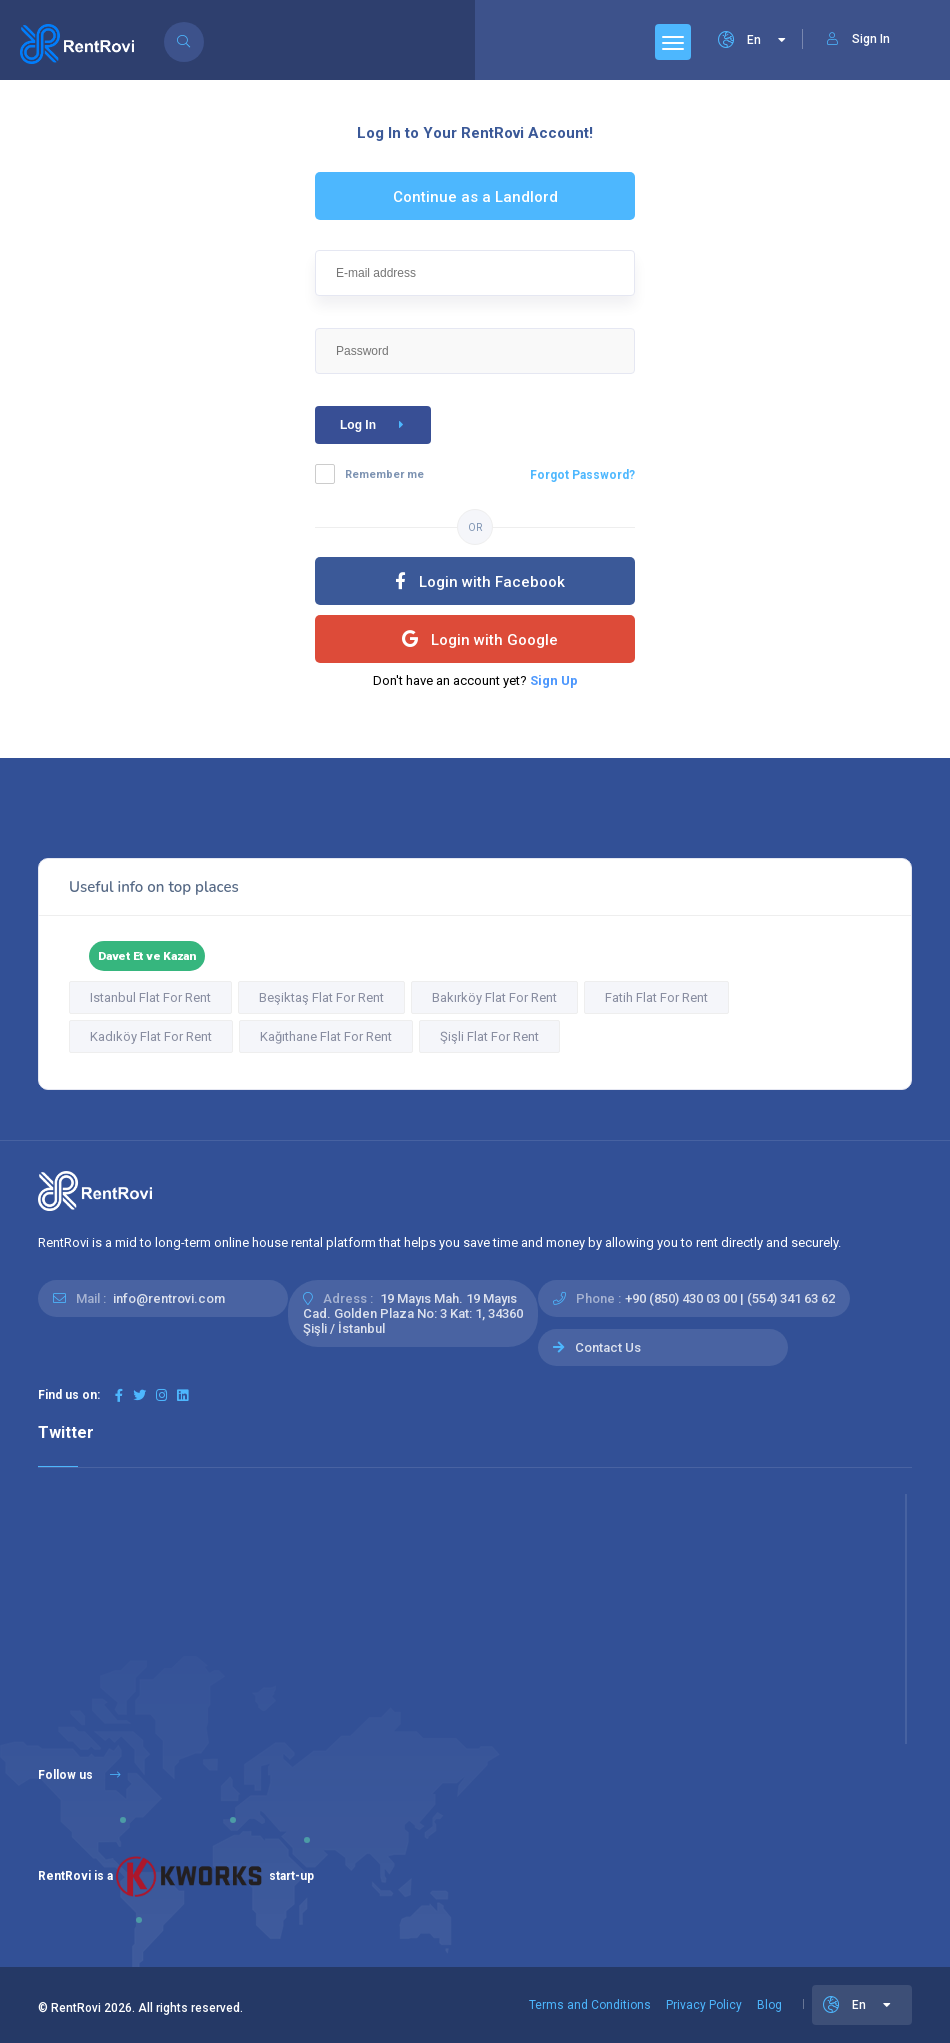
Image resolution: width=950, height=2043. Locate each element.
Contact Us (608, 1347)
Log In (375, 425)
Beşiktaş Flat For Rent (321, 997)
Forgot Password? (582, 475)
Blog (769, 2005)
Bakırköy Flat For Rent (494, 997)
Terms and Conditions (590, 2005)
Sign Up (554, 680)
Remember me (384, 474)
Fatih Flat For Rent (656, 997)
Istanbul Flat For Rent (150, 997)
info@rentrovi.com (169, 1298)
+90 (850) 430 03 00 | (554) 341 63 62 (730, 1298)
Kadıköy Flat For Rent (151, 1036)
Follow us (79, 1775)
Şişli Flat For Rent (489, 1036)
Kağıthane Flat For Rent (326, 1036)
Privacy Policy (704, 2005)
